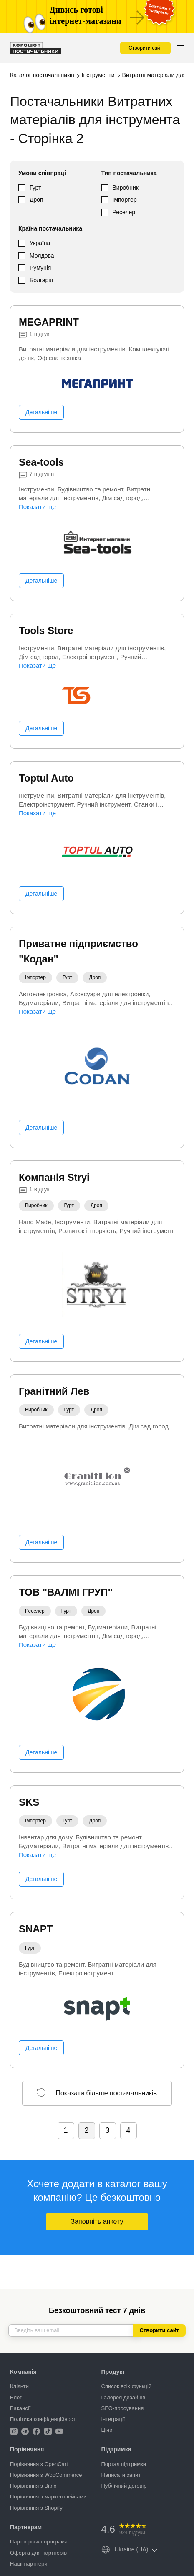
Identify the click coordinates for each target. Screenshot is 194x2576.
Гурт (35, 187)
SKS (29, 1802)
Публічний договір (124, 2486)
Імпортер (125, 199)
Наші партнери (29, 2564)
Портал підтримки (123, 2464)
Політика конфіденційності (43, 2419)
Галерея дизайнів (123, 2397)
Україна (40, 243)
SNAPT (36, 1929)
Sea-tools (41, 462)
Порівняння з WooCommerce (46, 2475)
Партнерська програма (39, 2541)
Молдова (42, 255)
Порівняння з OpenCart (39, 2464)
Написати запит (121, 2475)
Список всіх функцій (126, 2386)
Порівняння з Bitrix (33, 2486)
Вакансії (20, 2408)
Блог (16, 2397)
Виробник (126, 187)
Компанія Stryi (54, 1177)
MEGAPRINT (49, 322)
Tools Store (46, 630)
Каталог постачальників (42, 75)
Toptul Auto (46, 778)
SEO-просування (122, 2408)
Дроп (36, 199)
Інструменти (98, 75)
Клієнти (19, 2386)
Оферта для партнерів (38, 2553)
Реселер (124, 212)
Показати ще (37, 506)
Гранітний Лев (54, 1391)
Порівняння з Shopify (36, 2508)
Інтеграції (113, 2419)
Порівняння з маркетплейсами (48, 2496)
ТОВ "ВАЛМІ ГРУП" (66, 1592)
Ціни (107, 2430)
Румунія (40, 267)
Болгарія (41, 280)
